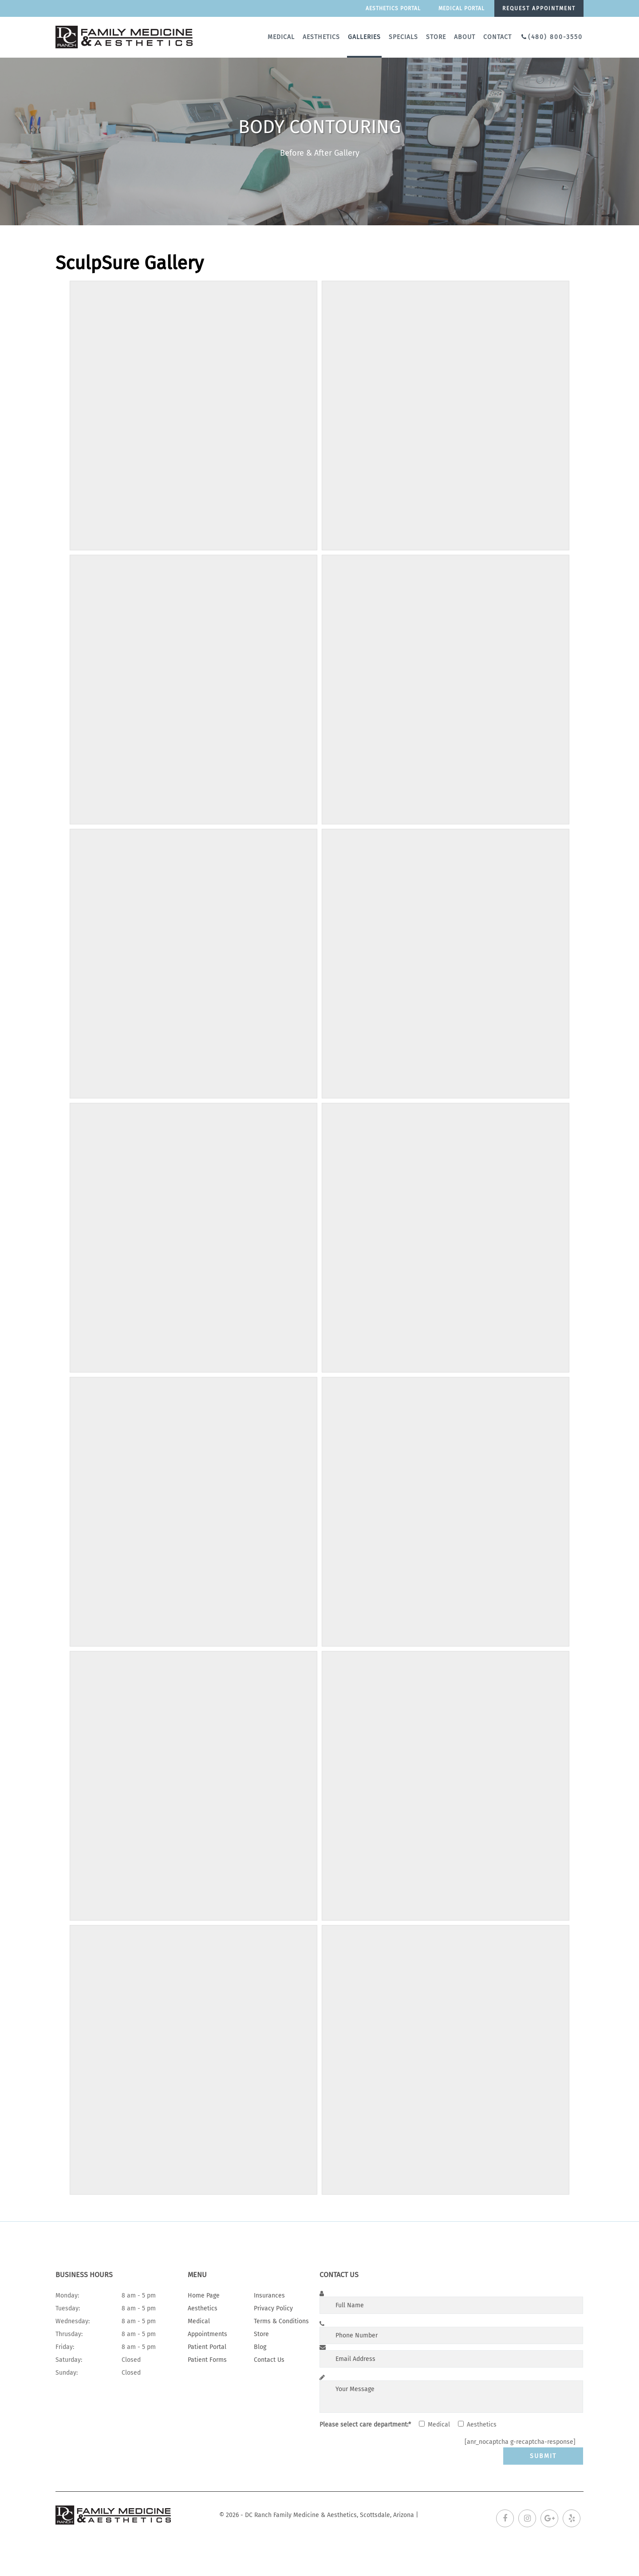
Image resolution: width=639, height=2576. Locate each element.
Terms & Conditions (281, 2321)
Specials (403, 37)
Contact (497, 37)
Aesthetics (321, 37)
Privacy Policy (273, 2308)
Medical (281, 37)
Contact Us (269, 2360)
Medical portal (461, 8)
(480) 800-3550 (555, 37)
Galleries (364, 37)
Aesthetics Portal (393, 8)
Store (436, 37)
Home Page (204, 2295)
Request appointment (539, 8)
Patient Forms (207, 2360)
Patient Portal (207, 2347)
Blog (260, 2347)
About (464, 37)
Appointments (207, 2334)
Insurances (269, 2295)
